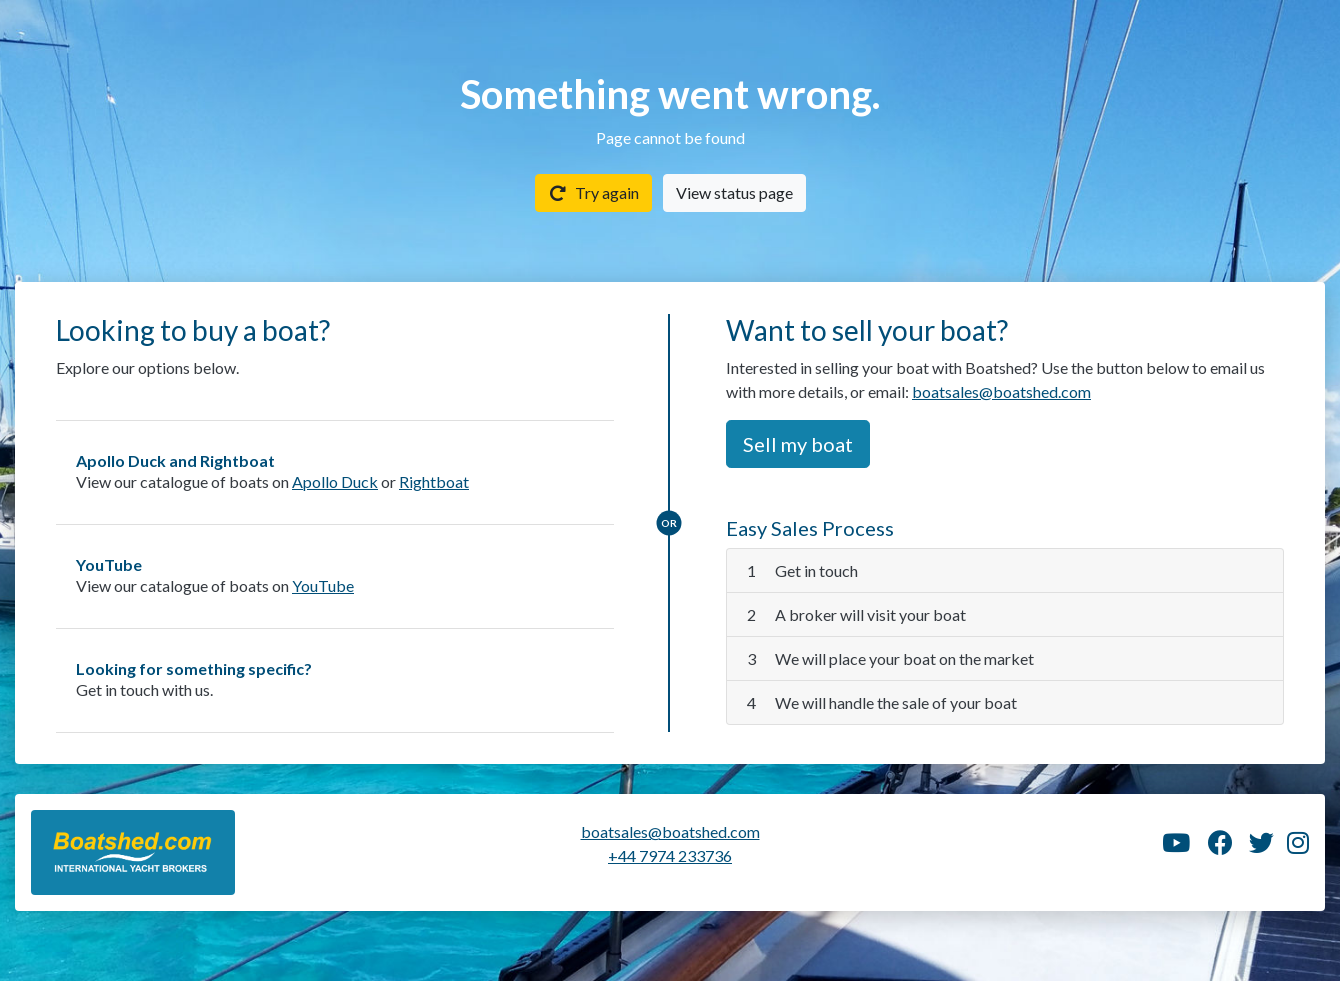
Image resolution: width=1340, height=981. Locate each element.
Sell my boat (798, 444)
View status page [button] (734, 192)
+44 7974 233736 (670, 855)
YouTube (323, 585)
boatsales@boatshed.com (1001, 391)
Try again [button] (593, 192)
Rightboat (434, 481)
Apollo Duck (335, 481)
